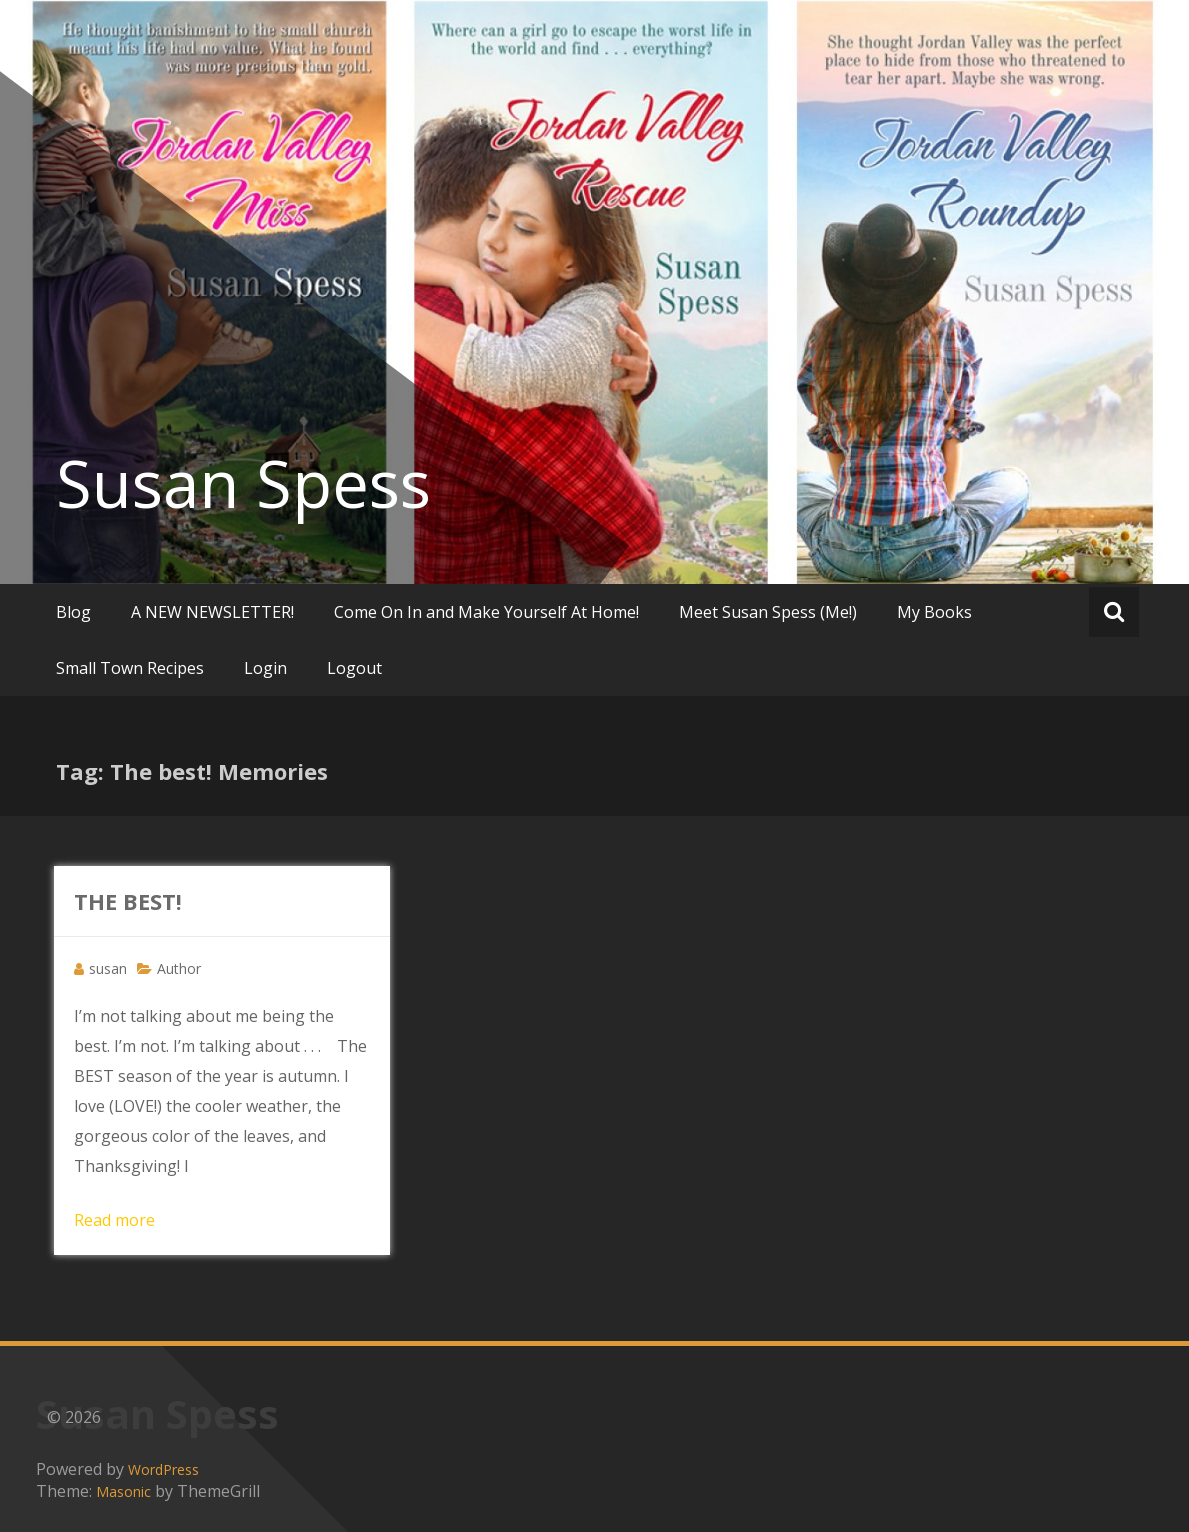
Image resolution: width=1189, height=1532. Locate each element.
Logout (354, 668)
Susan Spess (243, 483)
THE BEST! (128, 901)
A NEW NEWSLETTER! (212, 612)
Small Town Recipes (130, 668)
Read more (114, 1220)
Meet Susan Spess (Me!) (768, 612)
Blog (73, 612)
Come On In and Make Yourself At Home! (486, 612)
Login (265, 668)
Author (179, 968)
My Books (934, 612)
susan (108, 968)
